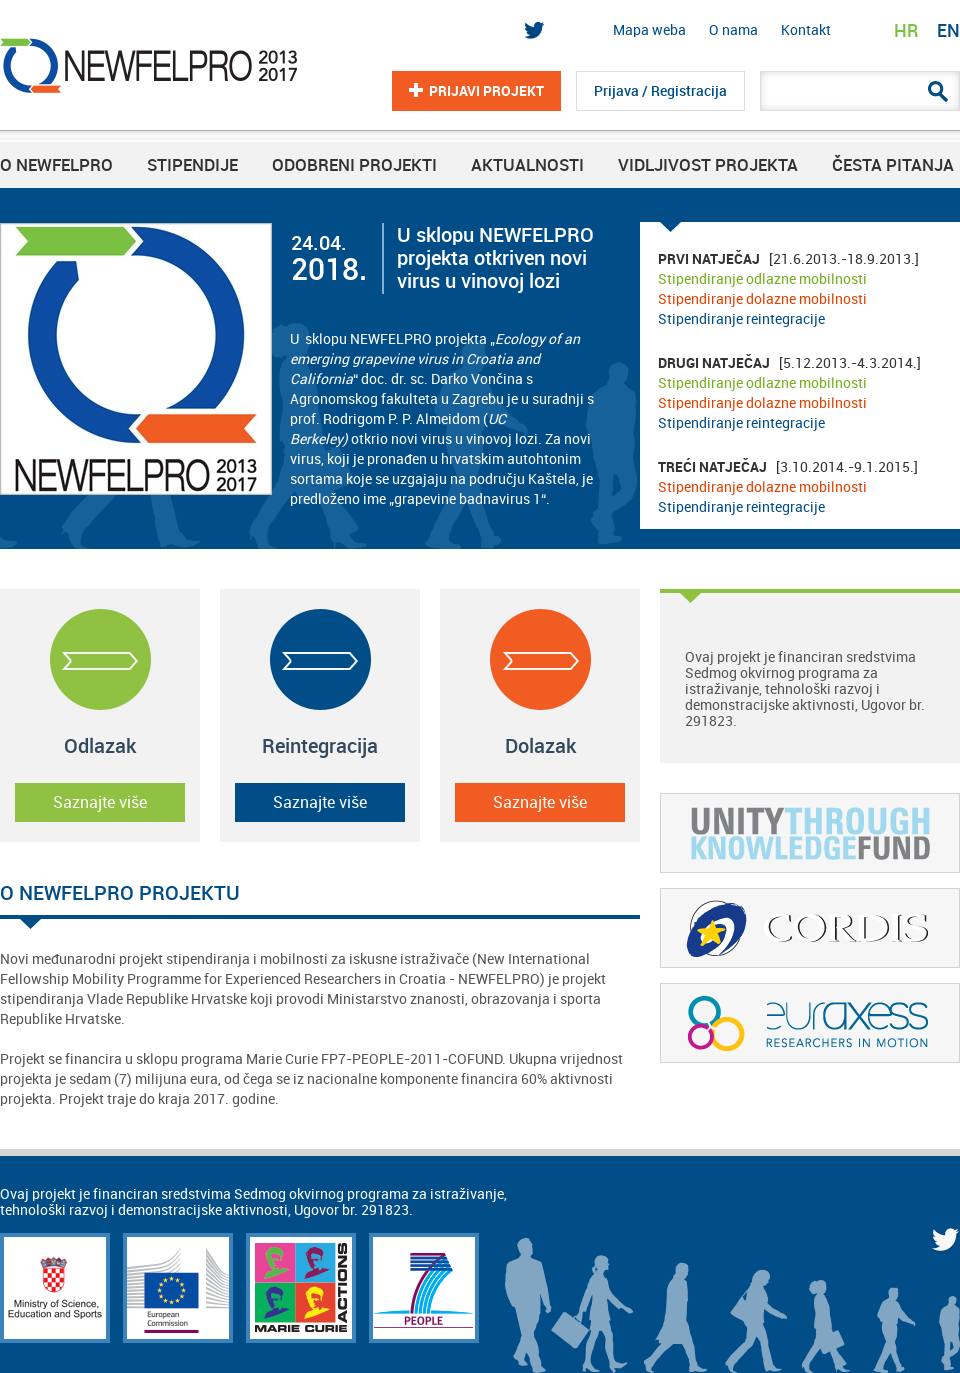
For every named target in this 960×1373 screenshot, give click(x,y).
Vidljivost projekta (708, 165)
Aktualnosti (527, 165)
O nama (733, 30)
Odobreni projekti (354, 165)
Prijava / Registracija (660, 91)
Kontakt (806, 30)
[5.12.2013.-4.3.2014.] (789, 393)
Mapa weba (649, 30)
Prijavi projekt (486, 91)
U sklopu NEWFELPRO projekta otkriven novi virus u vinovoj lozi (495, 258)
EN (948, 30)
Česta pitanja (893, 165)
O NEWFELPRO (56, 165)
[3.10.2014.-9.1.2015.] (788, 487)
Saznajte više (100, 802)
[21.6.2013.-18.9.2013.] (788, 289)
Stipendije (192, 165)
